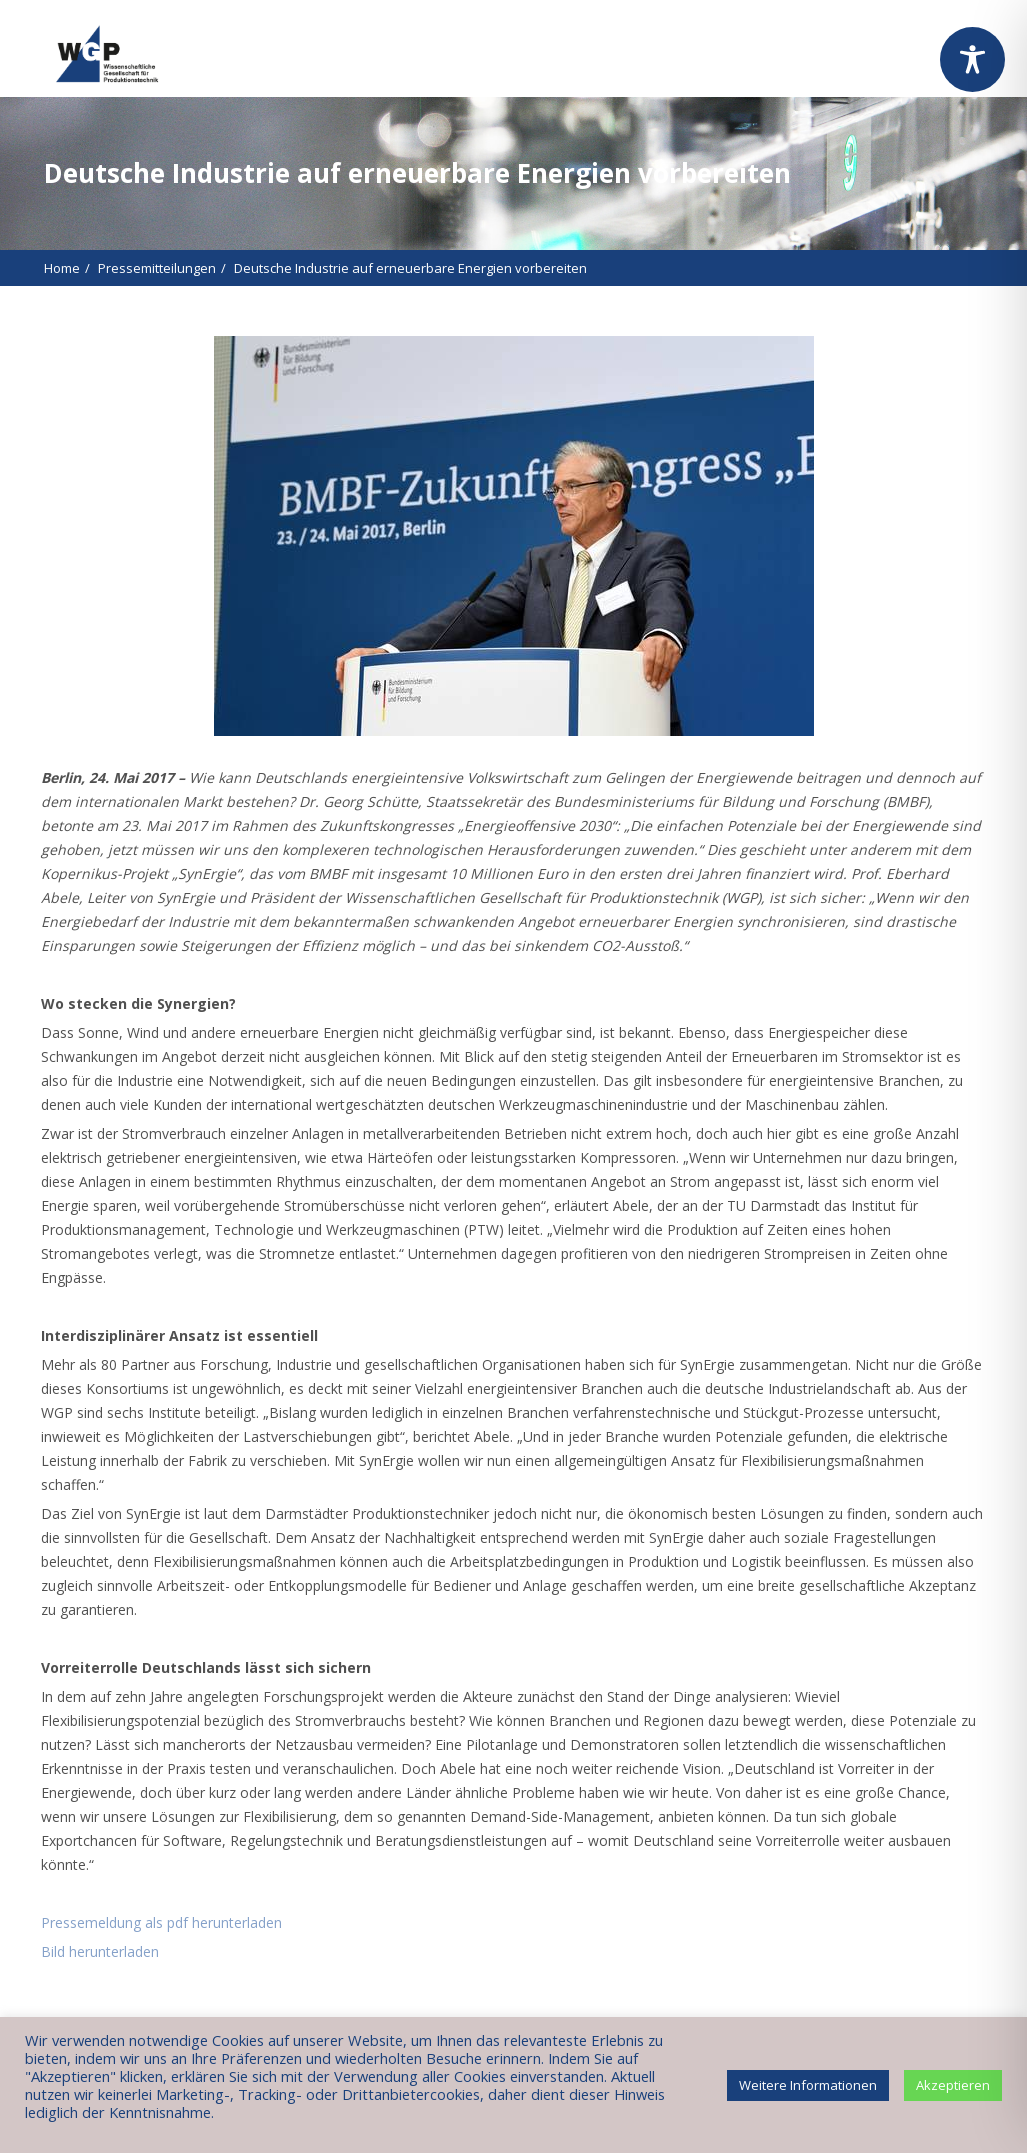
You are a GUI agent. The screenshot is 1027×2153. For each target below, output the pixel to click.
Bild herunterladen (100, 1951)
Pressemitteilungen (157, 268)
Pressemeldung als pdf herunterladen (161, 1922)
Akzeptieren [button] (953, 2085)
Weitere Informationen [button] (808, 2085)
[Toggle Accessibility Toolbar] (972, 59)
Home (62, 268)
